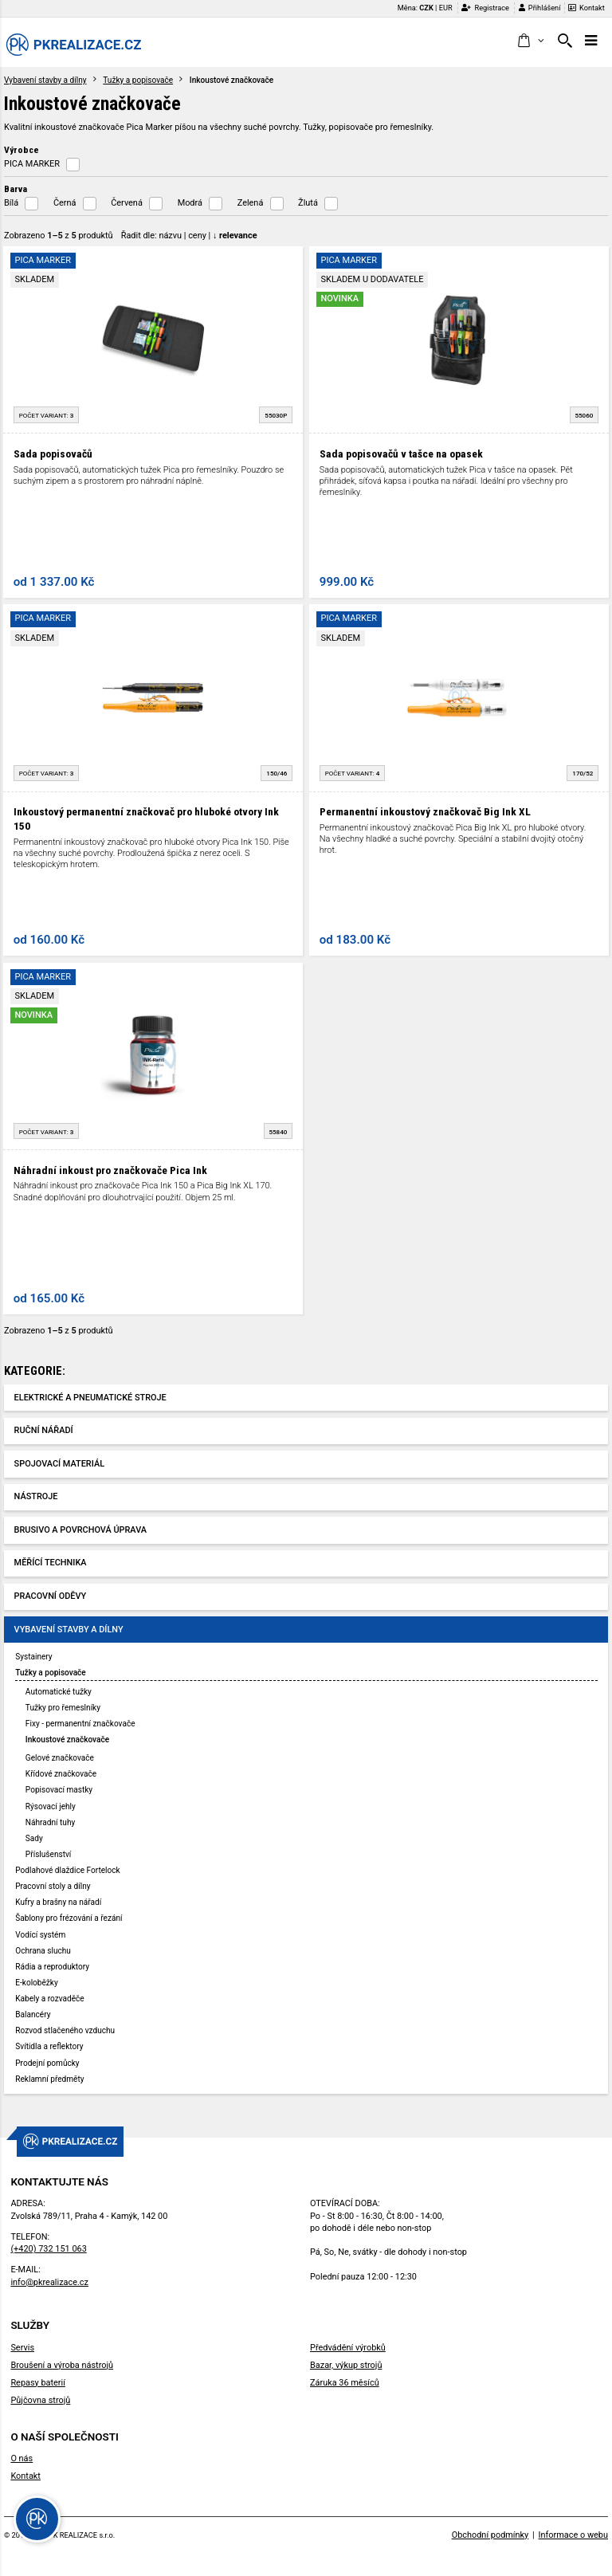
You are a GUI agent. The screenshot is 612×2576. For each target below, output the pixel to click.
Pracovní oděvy (50, 1596)
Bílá (11, 203)
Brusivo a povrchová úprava (80, 1530)
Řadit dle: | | (189, 235)
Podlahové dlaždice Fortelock (67, 1870)
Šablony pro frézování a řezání (68, 1918)
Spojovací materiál (59, 1464)
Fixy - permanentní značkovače (80, 1723)
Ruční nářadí (43, 1430)
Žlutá (308, 203)
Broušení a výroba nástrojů (61, 2365)
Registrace (485, 7)
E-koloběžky (36, 1982)
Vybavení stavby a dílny (45, 80)
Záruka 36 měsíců (344, 2383)
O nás (21, 2458)
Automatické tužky (59, 1691)
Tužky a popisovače (138, 80)
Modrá (190, 203)
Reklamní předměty (49, 2079)
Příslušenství (48, 1854)
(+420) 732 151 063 (48, 2249)
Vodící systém (40, 1934)
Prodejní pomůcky (47, 2063)
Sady (34, 1838)
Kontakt (586, 7)
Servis (22, 2347)
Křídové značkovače (61, 1773)
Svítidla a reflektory (49, 2046)
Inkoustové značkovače (67, 1739)
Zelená (250, 203)
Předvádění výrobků (348, 2347)
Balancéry (32, 2014)
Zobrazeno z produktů (58, 235)
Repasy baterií (37, 2383)
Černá (64, 203)
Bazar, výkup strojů (346, 2365)
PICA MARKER (32, 164)
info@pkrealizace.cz (49, 2282)
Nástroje (36, 1496)
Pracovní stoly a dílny (52, 1886)
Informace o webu (573, 2535)
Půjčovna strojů (40, 2400)
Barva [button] (15, 188)
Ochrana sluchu (43, 1950)
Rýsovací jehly (51, 1806)
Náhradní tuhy (50, 1822)
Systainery (33, 1656)
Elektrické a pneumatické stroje (90, 1397)
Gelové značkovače (60, 1757)
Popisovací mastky (59, 1789)
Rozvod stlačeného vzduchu (65, 2030)
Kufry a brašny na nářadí (58, 1902)
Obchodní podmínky (490, 2535)
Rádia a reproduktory (52, 1966)
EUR (446, 7)
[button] (530, 41)
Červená (127, 203)
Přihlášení (540, 7)
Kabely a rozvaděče (49, 1998)
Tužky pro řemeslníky (63, 1707)
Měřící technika (50, 1562)
